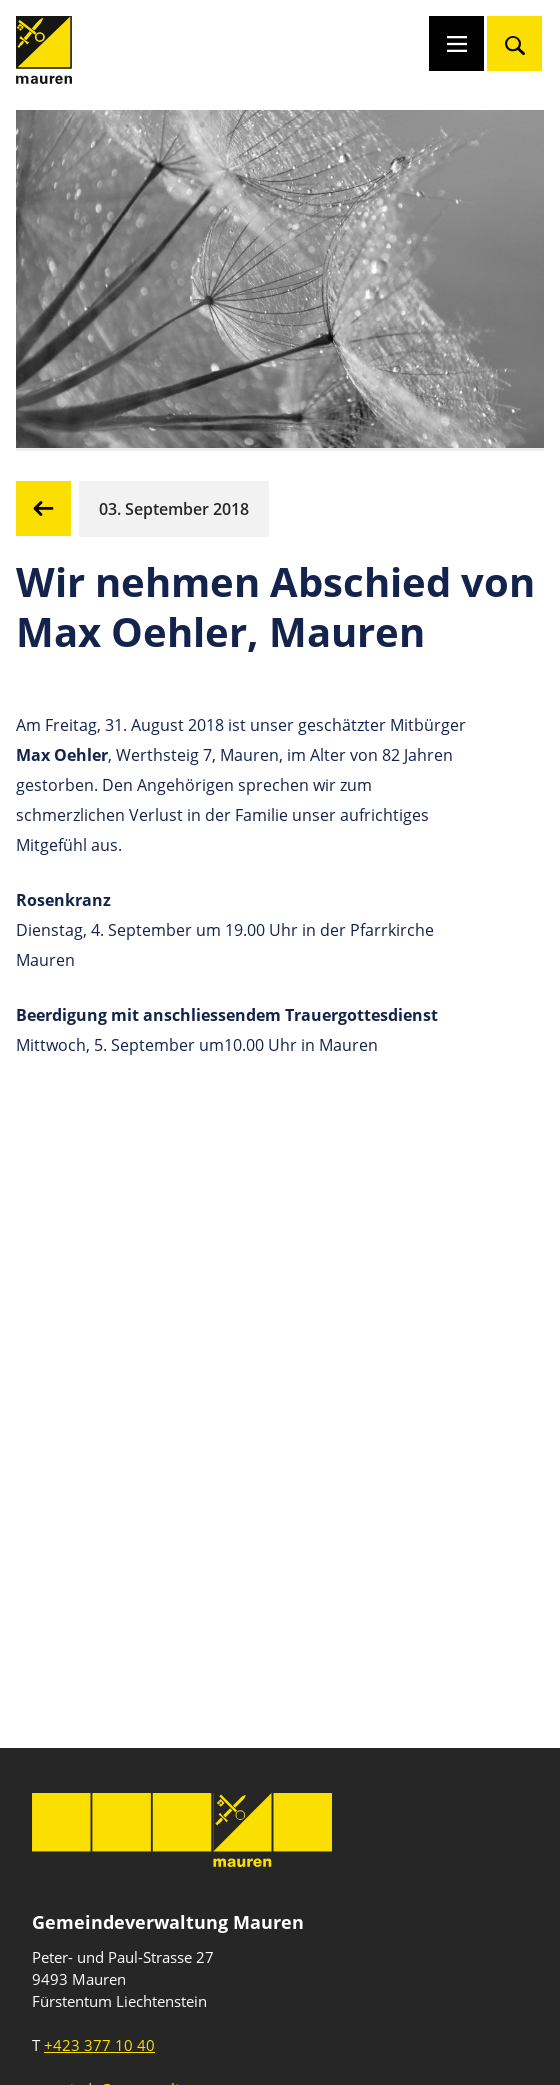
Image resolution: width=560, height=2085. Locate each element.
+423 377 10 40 (99, 2045)
